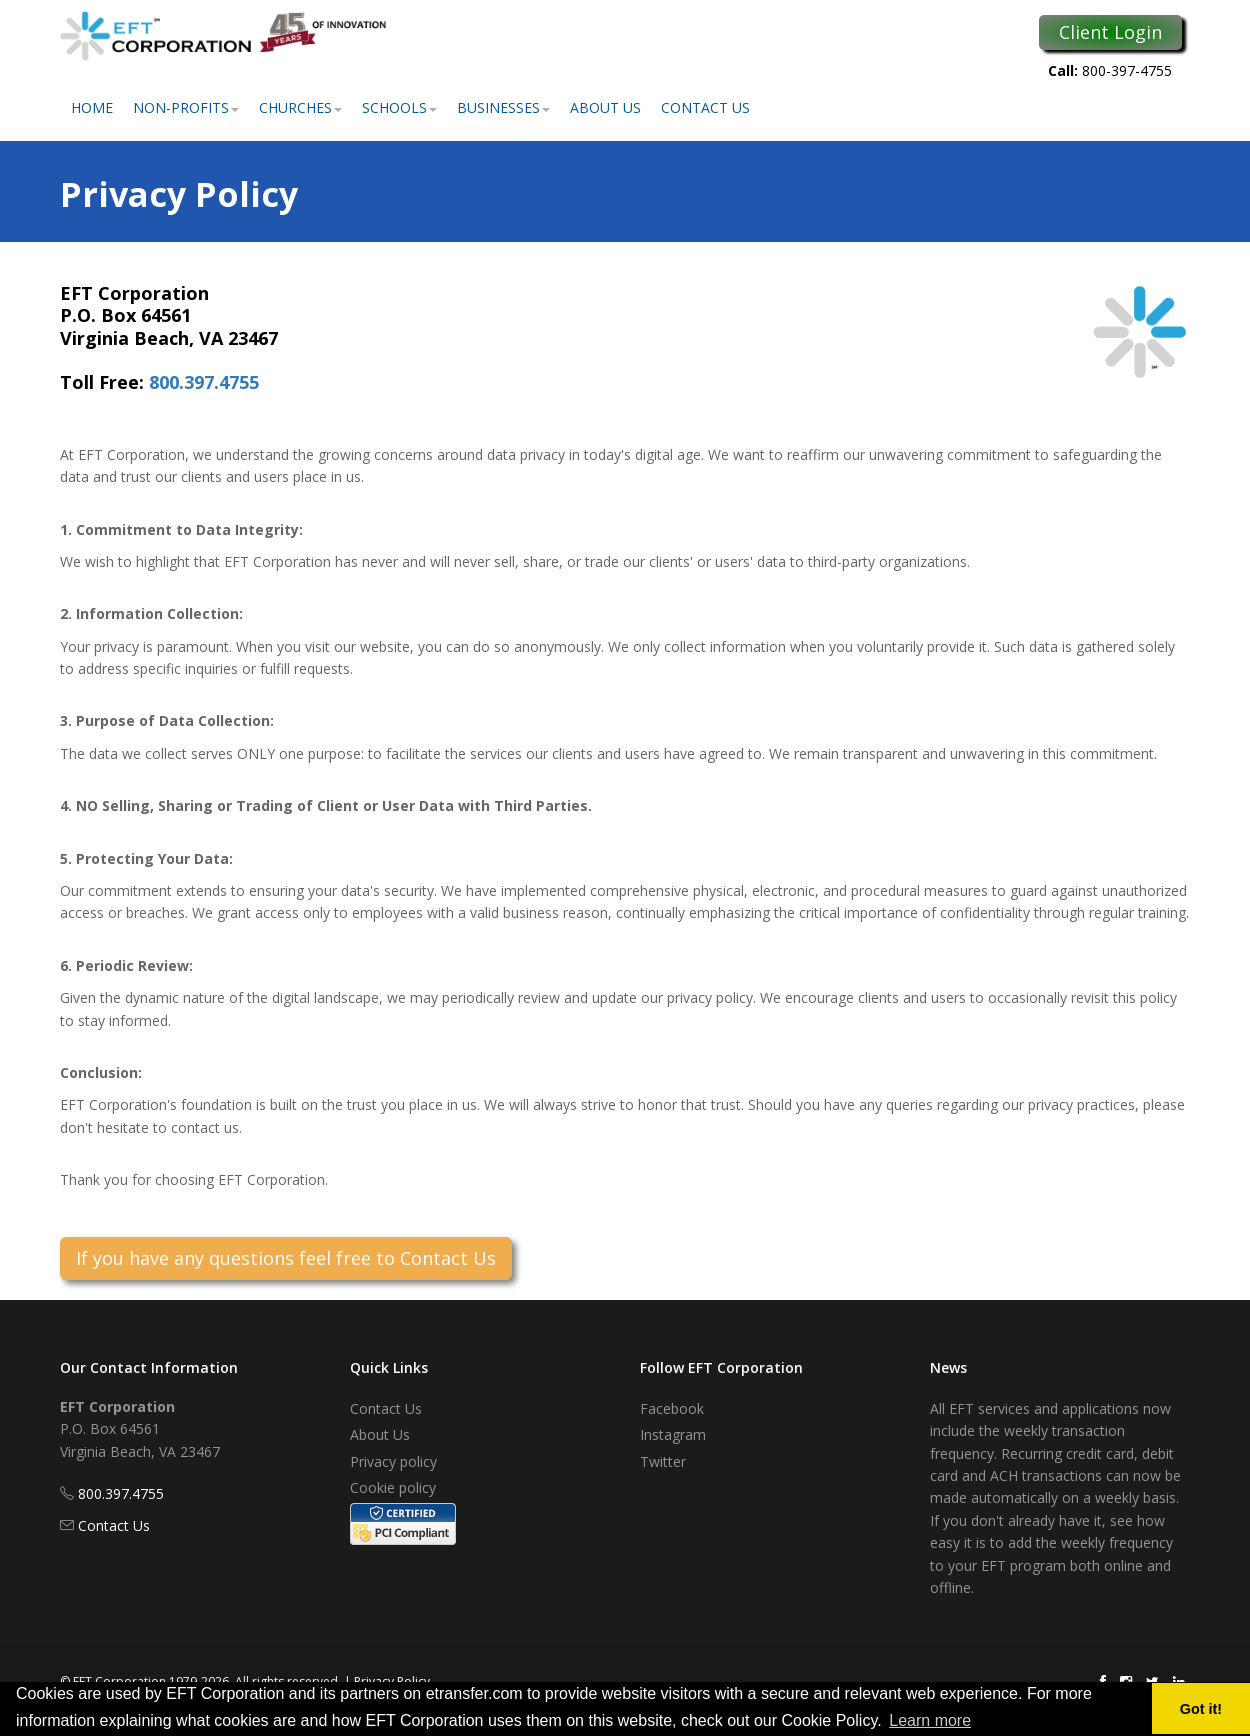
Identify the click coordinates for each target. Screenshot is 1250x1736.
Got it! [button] (1201, 1709)
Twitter (663, 1461)
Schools (399, 107)
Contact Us (705, 107)
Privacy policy (393, 1461)
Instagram (673, 1434)
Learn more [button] (930, 1720)
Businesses (503, 107)
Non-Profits (186, 107)
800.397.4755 (204, 382)
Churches (300, 107)
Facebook (672, 1408)
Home (92, 107)
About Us (605, 107)
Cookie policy (393, 1487)
